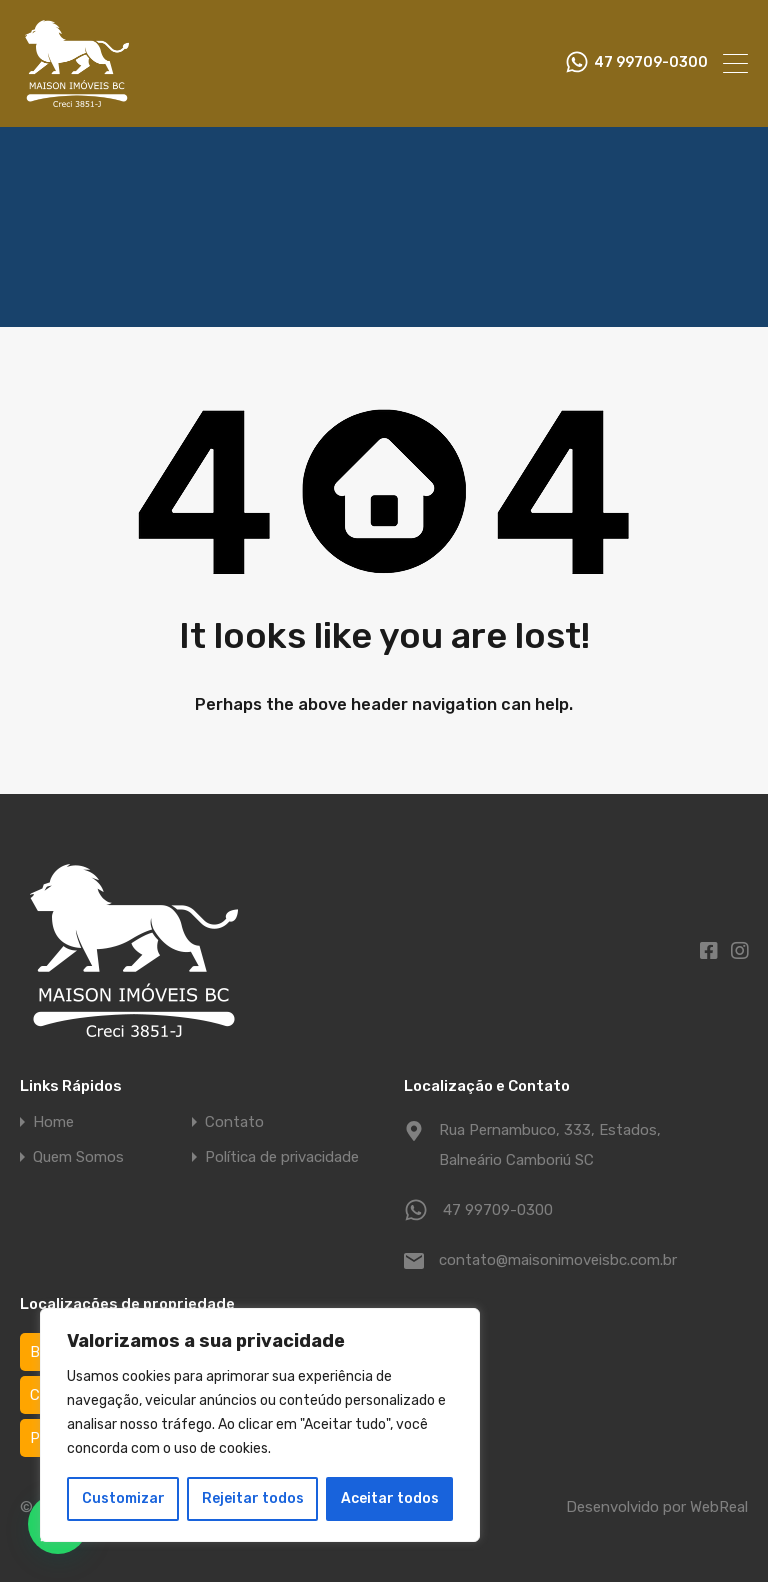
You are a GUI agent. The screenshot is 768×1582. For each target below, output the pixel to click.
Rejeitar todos (253, 1498)
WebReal (719, 1507)
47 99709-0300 (651, 63)
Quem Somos (78, 1157)
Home (53, 1122)
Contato (234, 1122)
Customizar (123, 1498)
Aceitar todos (390, 1498)
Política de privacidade (282, 1157)
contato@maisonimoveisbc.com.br (558, 1260)
